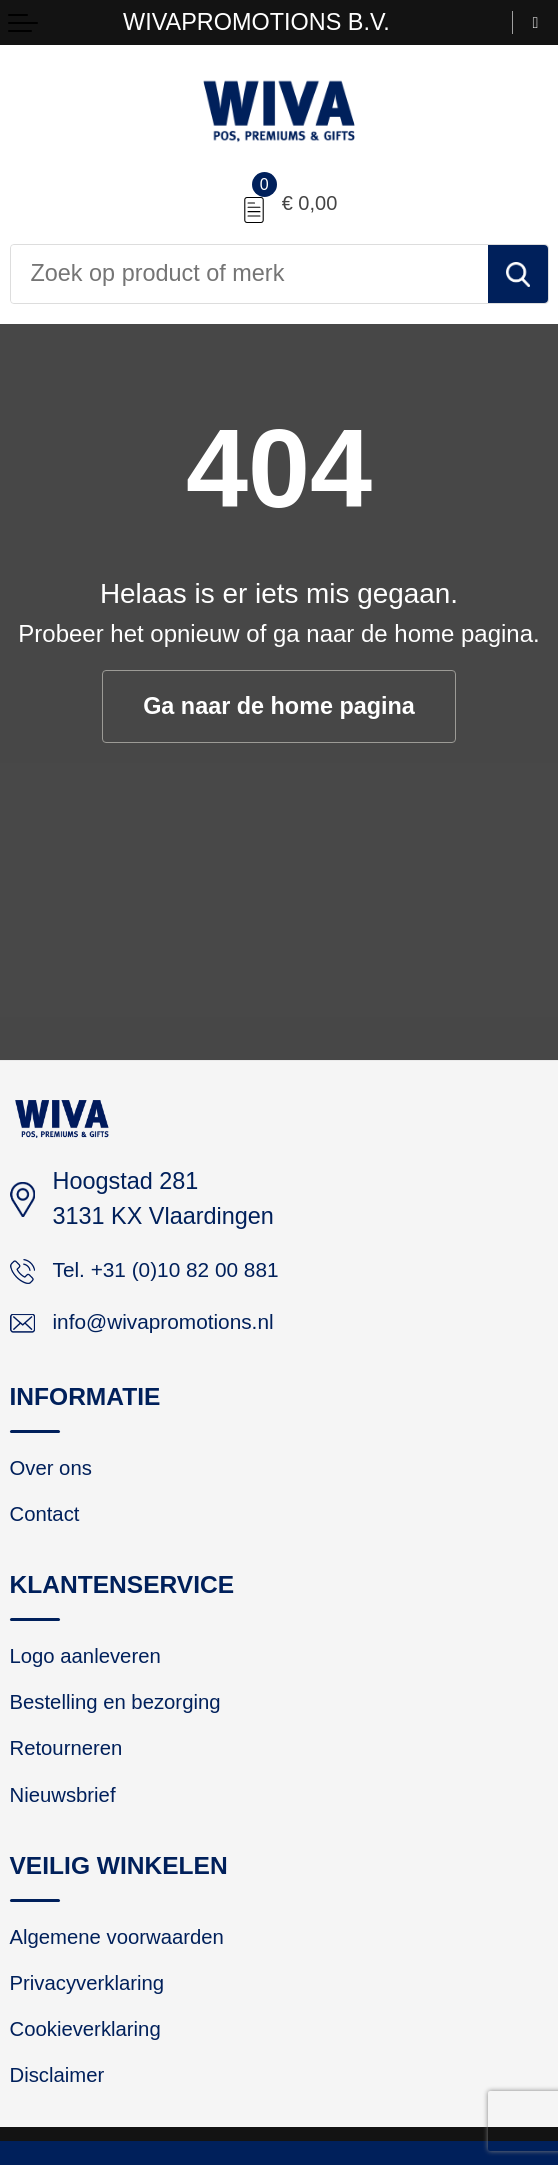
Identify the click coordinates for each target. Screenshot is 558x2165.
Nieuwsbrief (69, 1824)
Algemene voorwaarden (130, 1970)
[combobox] (249, 274)
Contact (49, 1528)
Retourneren (73, 1774)
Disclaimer (63, 2121)
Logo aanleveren (95, 1674)
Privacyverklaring (97, 2020)
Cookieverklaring (95, 2071)
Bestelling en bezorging (129, 1724)
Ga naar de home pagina (279, 706)
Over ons (56, 1478)
